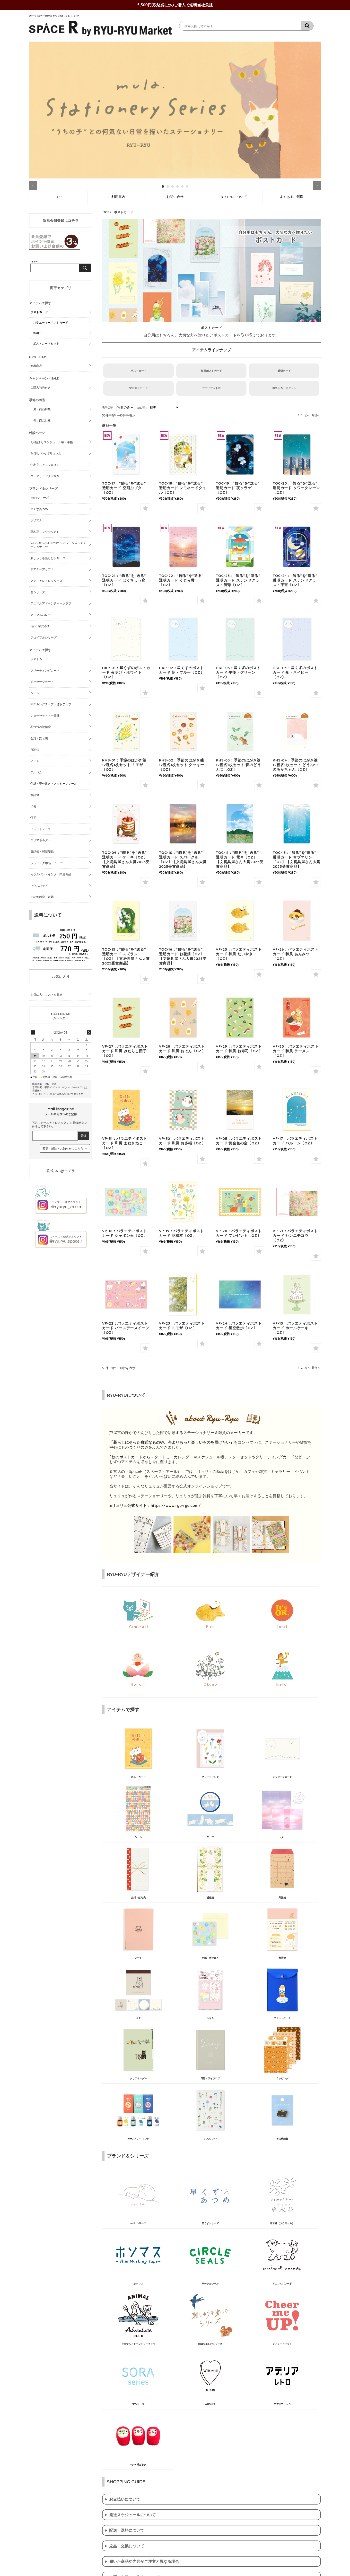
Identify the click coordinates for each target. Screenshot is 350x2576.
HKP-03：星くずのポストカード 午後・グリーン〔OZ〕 (238, 672)
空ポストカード (138, 388)
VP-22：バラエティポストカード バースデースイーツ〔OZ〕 (125, 1328)
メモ (33, 806)
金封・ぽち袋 (39, 738)
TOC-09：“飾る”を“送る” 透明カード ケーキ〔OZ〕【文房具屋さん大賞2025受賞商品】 (126, 859)
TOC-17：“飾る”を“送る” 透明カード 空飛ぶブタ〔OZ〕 (124, 488)
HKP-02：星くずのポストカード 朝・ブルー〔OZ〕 (181, 670)
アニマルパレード (42, 615)
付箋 (33, 817)
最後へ (316, 415)
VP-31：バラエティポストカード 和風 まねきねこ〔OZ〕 (124, 1143)
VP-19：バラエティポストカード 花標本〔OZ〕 (181, 1233)
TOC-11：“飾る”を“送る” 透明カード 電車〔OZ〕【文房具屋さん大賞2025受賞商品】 (239, 859)
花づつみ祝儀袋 (40, 727)
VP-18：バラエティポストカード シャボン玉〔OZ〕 (124, 1233)
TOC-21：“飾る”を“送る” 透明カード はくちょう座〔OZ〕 (124, 580)
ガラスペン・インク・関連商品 (50, 874)
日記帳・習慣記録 (42, 851)
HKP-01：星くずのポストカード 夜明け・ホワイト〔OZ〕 (126, 672)
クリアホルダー (40, 840)
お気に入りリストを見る (46, 994)
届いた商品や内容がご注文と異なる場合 (144, 2561)
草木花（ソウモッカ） (45, 531)
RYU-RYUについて (233, 197)
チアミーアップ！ (42, 569)
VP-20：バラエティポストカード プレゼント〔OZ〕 (239, 1233)
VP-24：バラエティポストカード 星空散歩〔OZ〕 (239, 1325)
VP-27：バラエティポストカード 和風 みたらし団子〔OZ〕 (125, 1051)
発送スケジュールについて (132, 2514)
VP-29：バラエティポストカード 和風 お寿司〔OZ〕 (239, 1048)
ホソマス (36, 520)
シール (34, 693)
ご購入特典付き (40, 387)
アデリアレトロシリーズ (46, 581)
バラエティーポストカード (50, 322)
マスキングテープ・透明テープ (50, 704)
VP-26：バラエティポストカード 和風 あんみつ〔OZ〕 (295, 954)
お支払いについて (124, 2499)
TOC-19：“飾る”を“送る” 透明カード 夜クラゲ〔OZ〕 (238, 488)
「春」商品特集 (40, 420)
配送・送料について (126, 2530)
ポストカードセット (284, 388)
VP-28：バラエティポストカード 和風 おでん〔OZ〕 (182, 1048)
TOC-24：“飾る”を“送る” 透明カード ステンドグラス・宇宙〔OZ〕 (295, 580)
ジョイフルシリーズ (43, 637)
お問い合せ (175, 197)
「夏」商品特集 (40, 409)
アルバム (36, 772)
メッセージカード (42, 681)
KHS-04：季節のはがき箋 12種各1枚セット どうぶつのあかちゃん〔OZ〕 (295, 765)
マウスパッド (39, 885)
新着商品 (36, 366)
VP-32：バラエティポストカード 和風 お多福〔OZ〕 (182, 1140)
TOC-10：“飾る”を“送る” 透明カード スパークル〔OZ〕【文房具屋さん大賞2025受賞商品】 (183, 859)
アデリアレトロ (211, 388)
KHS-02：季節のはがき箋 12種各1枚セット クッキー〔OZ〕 (181, 765)
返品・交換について (126, 2545)
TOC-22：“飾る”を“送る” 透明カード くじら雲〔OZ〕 (181, 580)
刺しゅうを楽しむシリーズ (47, 558)
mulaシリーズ (39, 497)
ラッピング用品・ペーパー (47, 863)
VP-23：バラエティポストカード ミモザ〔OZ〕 (182, 1325)
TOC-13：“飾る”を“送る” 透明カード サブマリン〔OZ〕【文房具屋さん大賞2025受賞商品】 (296, 859)
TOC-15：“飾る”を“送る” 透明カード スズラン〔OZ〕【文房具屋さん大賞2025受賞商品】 (126, 956)
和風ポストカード (211, 370)
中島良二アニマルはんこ (46, 465)
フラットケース (40, 829)
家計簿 (34, 795)
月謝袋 (34, 750)
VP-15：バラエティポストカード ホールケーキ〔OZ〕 (295, 1328)
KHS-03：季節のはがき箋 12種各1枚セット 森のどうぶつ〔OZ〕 (238, 765)
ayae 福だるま (40, 626)
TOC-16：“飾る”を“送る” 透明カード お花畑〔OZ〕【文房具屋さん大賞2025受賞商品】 (183, 956)
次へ (307, 415)
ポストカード (139, 370)
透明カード (284, 370)
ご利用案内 (116, 197)
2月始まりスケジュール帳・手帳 (51, 442)
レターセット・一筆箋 (45, 715)
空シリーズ (37, 592)
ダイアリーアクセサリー (46, 476)
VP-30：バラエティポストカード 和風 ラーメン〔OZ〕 (296, 1051)
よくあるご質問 (292, 197)
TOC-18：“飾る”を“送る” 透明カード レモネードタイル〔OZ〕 (182, 488)
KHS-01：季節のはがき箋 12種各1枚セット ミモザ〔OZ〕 (124, 765)
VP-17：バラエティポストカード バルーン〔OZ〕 (295, 1140)
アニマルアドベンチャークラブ (50, 603)
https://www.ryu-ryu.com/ (176, 1505)
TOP (58, 197)
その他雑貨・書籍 (42, 897)
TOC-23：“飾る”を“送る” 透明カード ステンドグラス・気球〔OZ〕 (238, 580)
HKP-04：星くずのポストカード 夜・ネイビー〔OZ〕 (295, 672)
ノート (34, 761)
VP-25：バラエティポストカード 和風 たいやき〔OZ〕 (239, 954)
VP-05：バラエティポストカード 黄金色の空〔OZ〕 (239, 1140)
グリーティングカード (45, 670)
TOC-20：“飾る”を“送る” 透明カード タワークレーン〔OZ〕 (296, 488)
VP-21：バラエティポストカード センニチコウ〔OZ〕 (295, 1235)
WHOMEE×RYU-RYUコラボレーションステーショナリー (58, 545)
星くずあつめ (39, 509)
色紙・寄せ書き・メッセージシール (53, 783)
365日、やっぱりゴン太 (45, 453)
